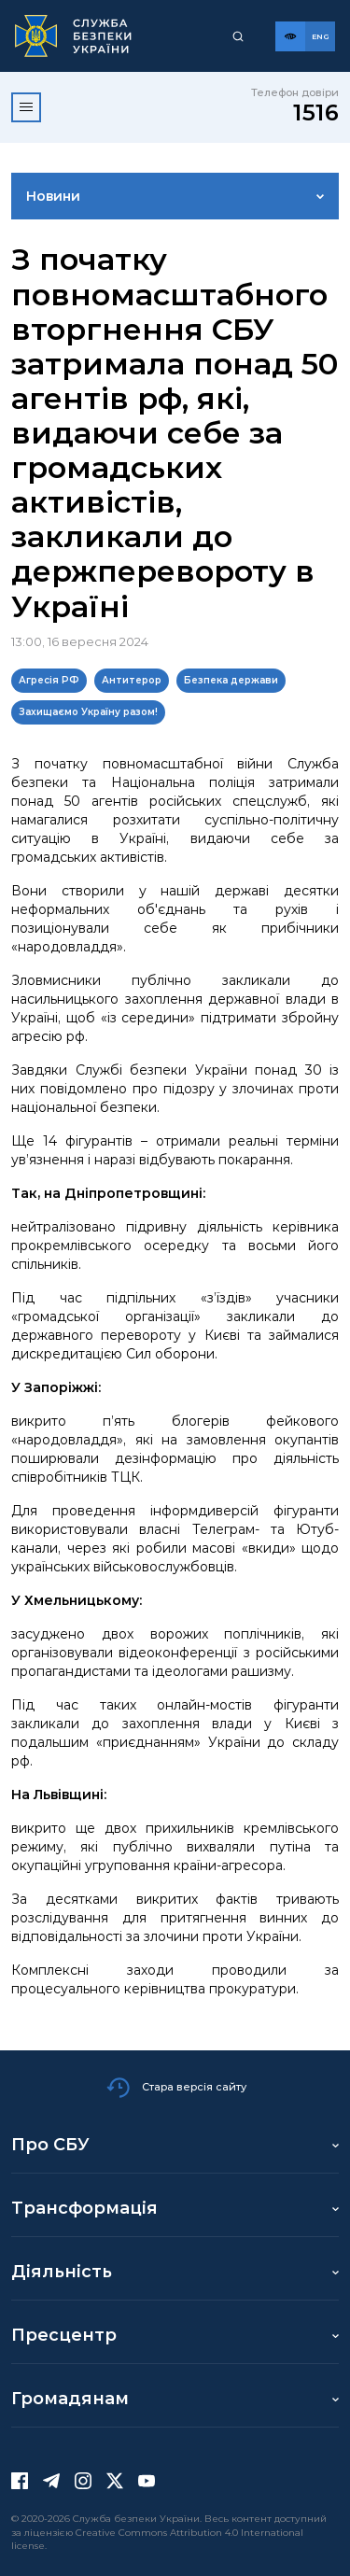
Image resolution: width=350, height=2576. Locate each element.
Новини (53, 196)
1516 (316, 112)
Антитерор (131, 680)
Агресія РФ (49, 680)
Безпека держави (231, 680)
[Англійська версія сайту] (320, 36)
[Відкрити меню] (26, 107)
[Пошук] (238, 36)
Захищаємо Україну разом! (88, 712)
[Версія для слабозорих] (290, 36)
